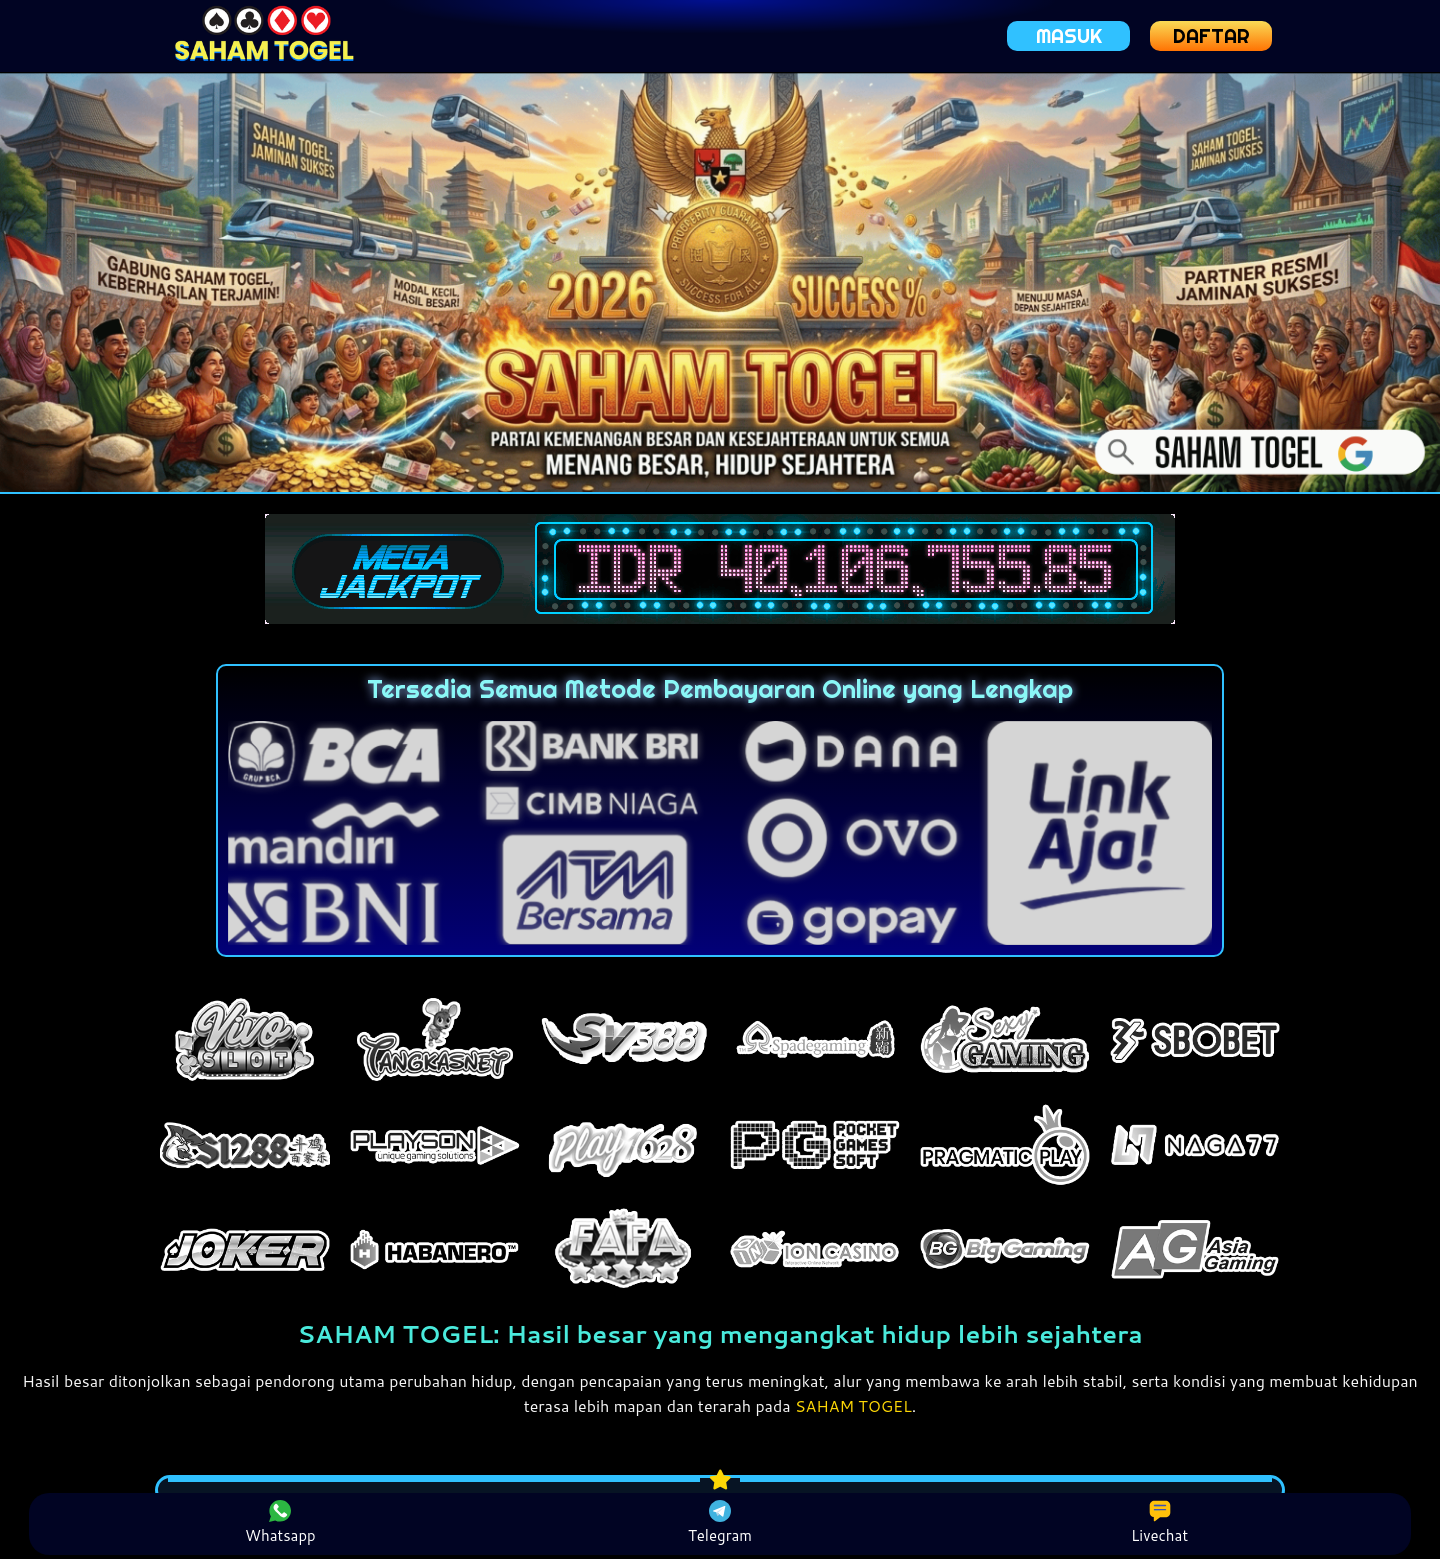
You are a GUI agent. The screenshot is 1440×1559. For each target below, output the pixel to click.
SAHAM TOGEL (854, 1405)
